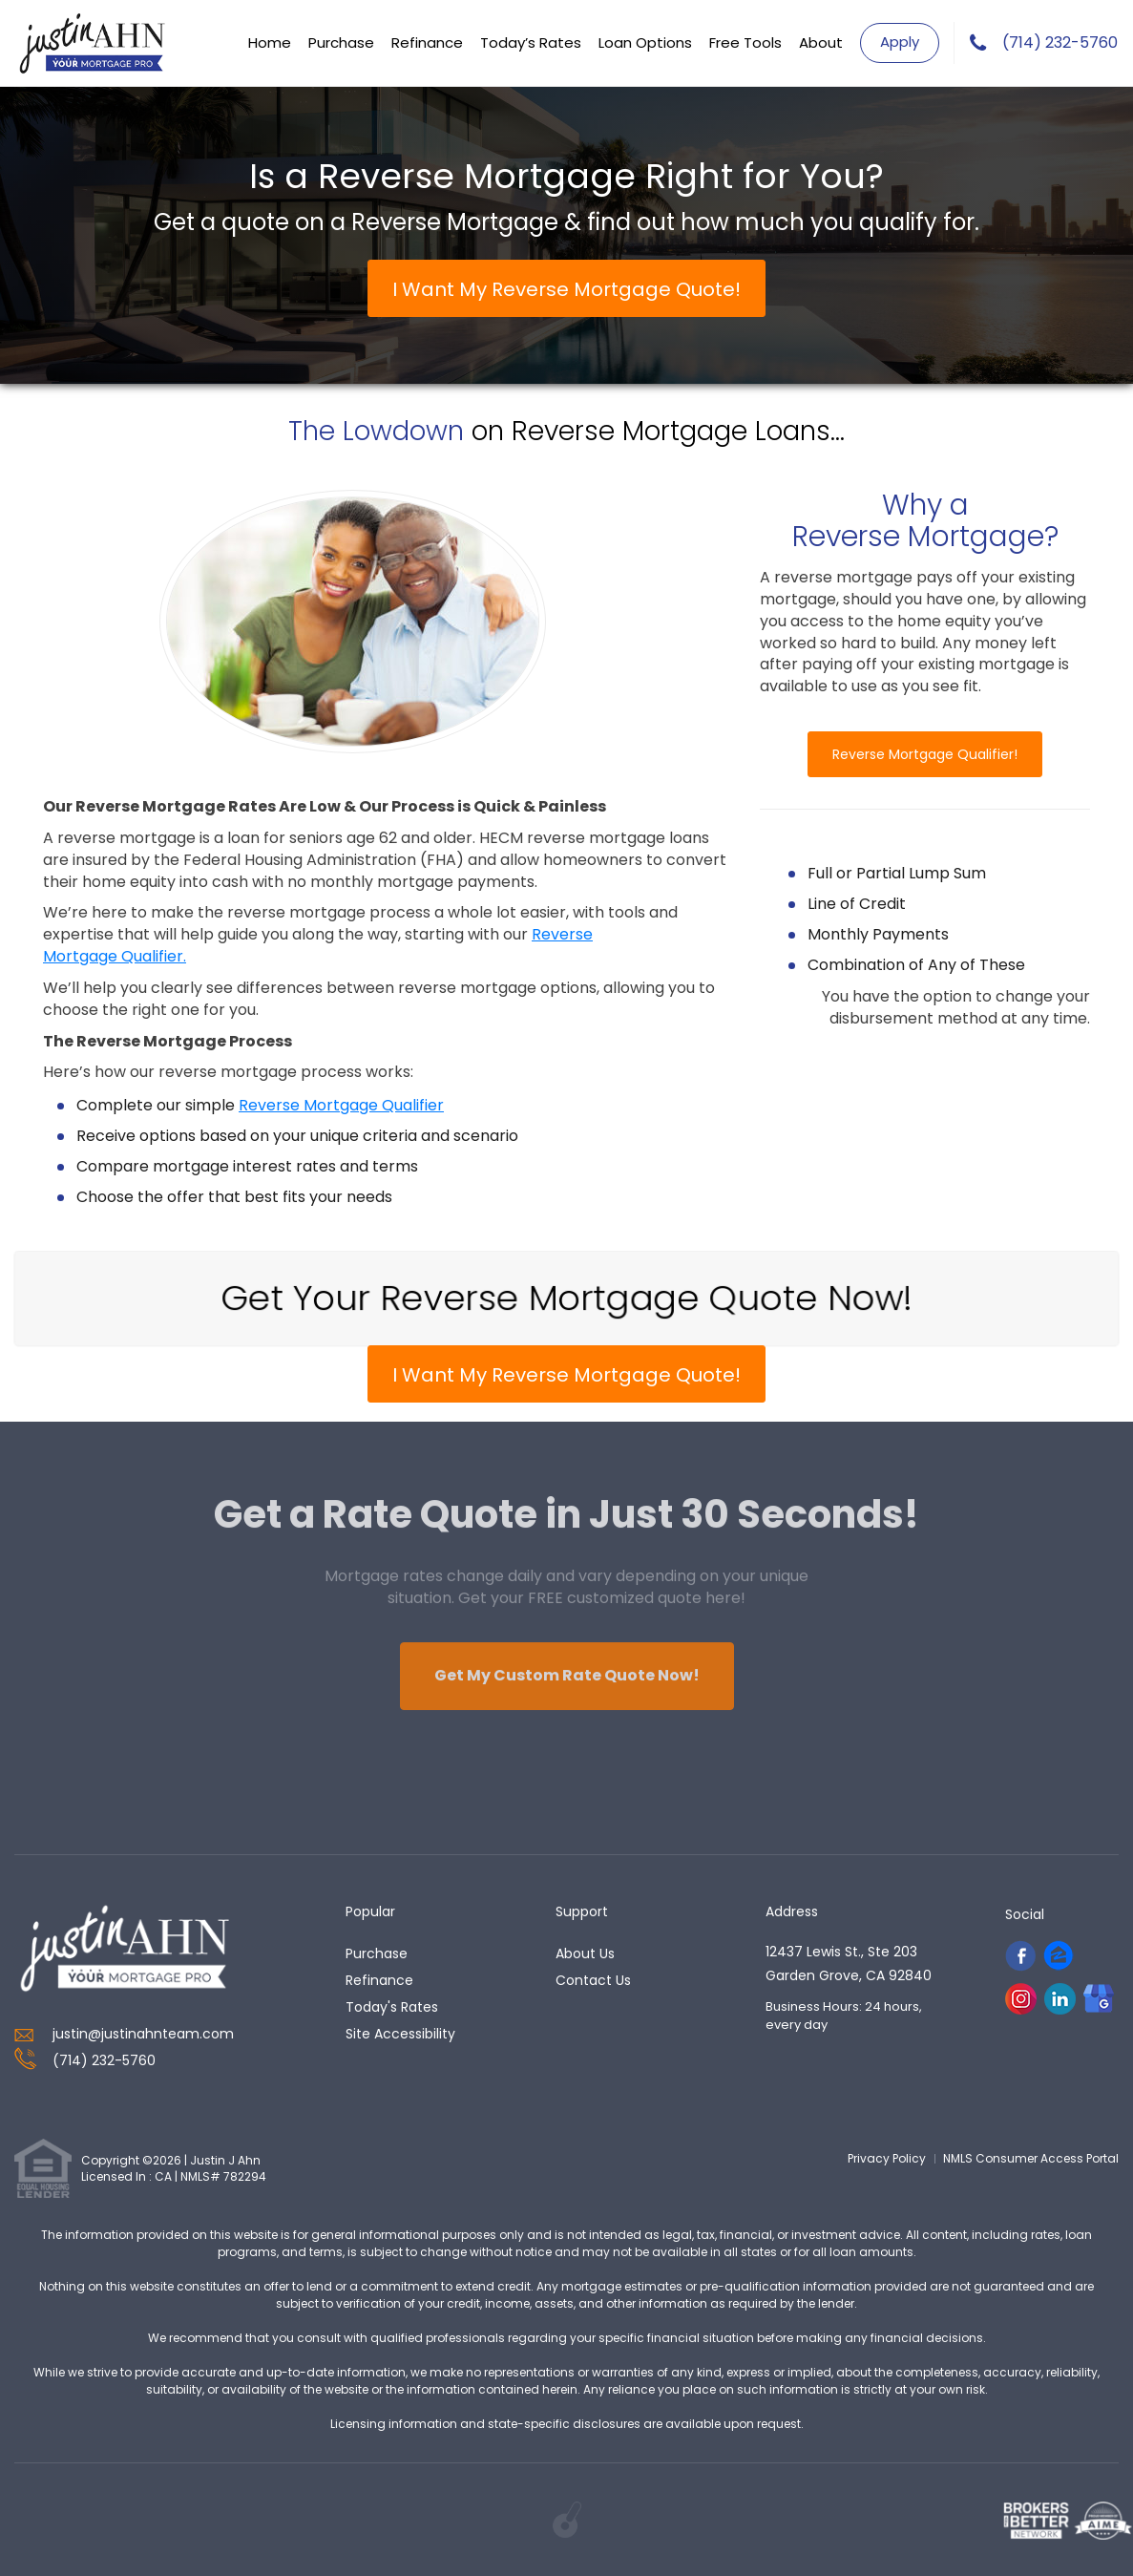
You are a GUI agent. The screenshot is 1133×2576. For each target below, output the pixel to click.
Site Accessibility (400, 2033)
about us (585, 1953)
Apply (899, 42)
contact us (593, 1980)
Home (269, 42)
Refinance (427, 42)
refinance (379, 1980)
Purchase (341, 42)
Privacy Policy (887, 2158)
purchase (377, 1953)
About (821, 42)
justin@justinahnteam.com (143, 2033)
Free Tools (745, 42)
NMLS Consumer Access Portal (1031, 2158)
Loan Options (645, 42)
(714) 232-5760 (1060, 42)
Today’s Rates (530, 42)
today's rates (392, 2006)
